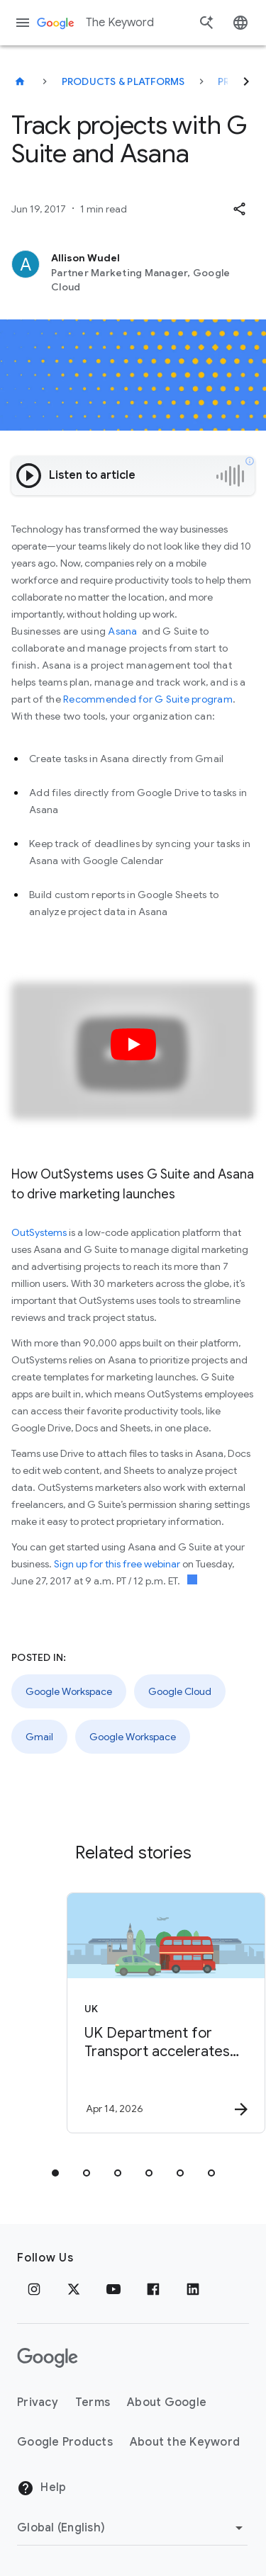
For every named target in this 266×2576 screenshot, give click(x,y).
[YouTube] (113, 2289)
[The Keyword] (20, 81)
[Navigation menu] (23, 22)
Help (41, 2488)
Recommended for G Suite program (148, 699)
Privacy (37, 2402)
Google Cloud (179, 1691)
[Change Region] (132, 2528)
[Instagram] (34, 2289)
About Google (166, 2402)
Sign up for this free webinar (117, 1563)
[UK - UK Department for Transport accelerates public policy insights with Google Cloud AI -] (158, 2013)
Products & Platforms (123, 81)
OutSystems (39, 1232)
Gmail (39, 1736)
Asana (122, 631)
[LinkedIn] (193, 2289)
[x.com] (74, 2289)
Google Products (65, 2442)
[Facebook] (153, 2289)
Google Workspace (69, 1691)
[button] (239, 209)
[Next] (246, 81)
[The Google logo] (47, 2358)
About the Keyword (185, 2442)
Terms (92, 2402)
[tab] (55, 2173)
